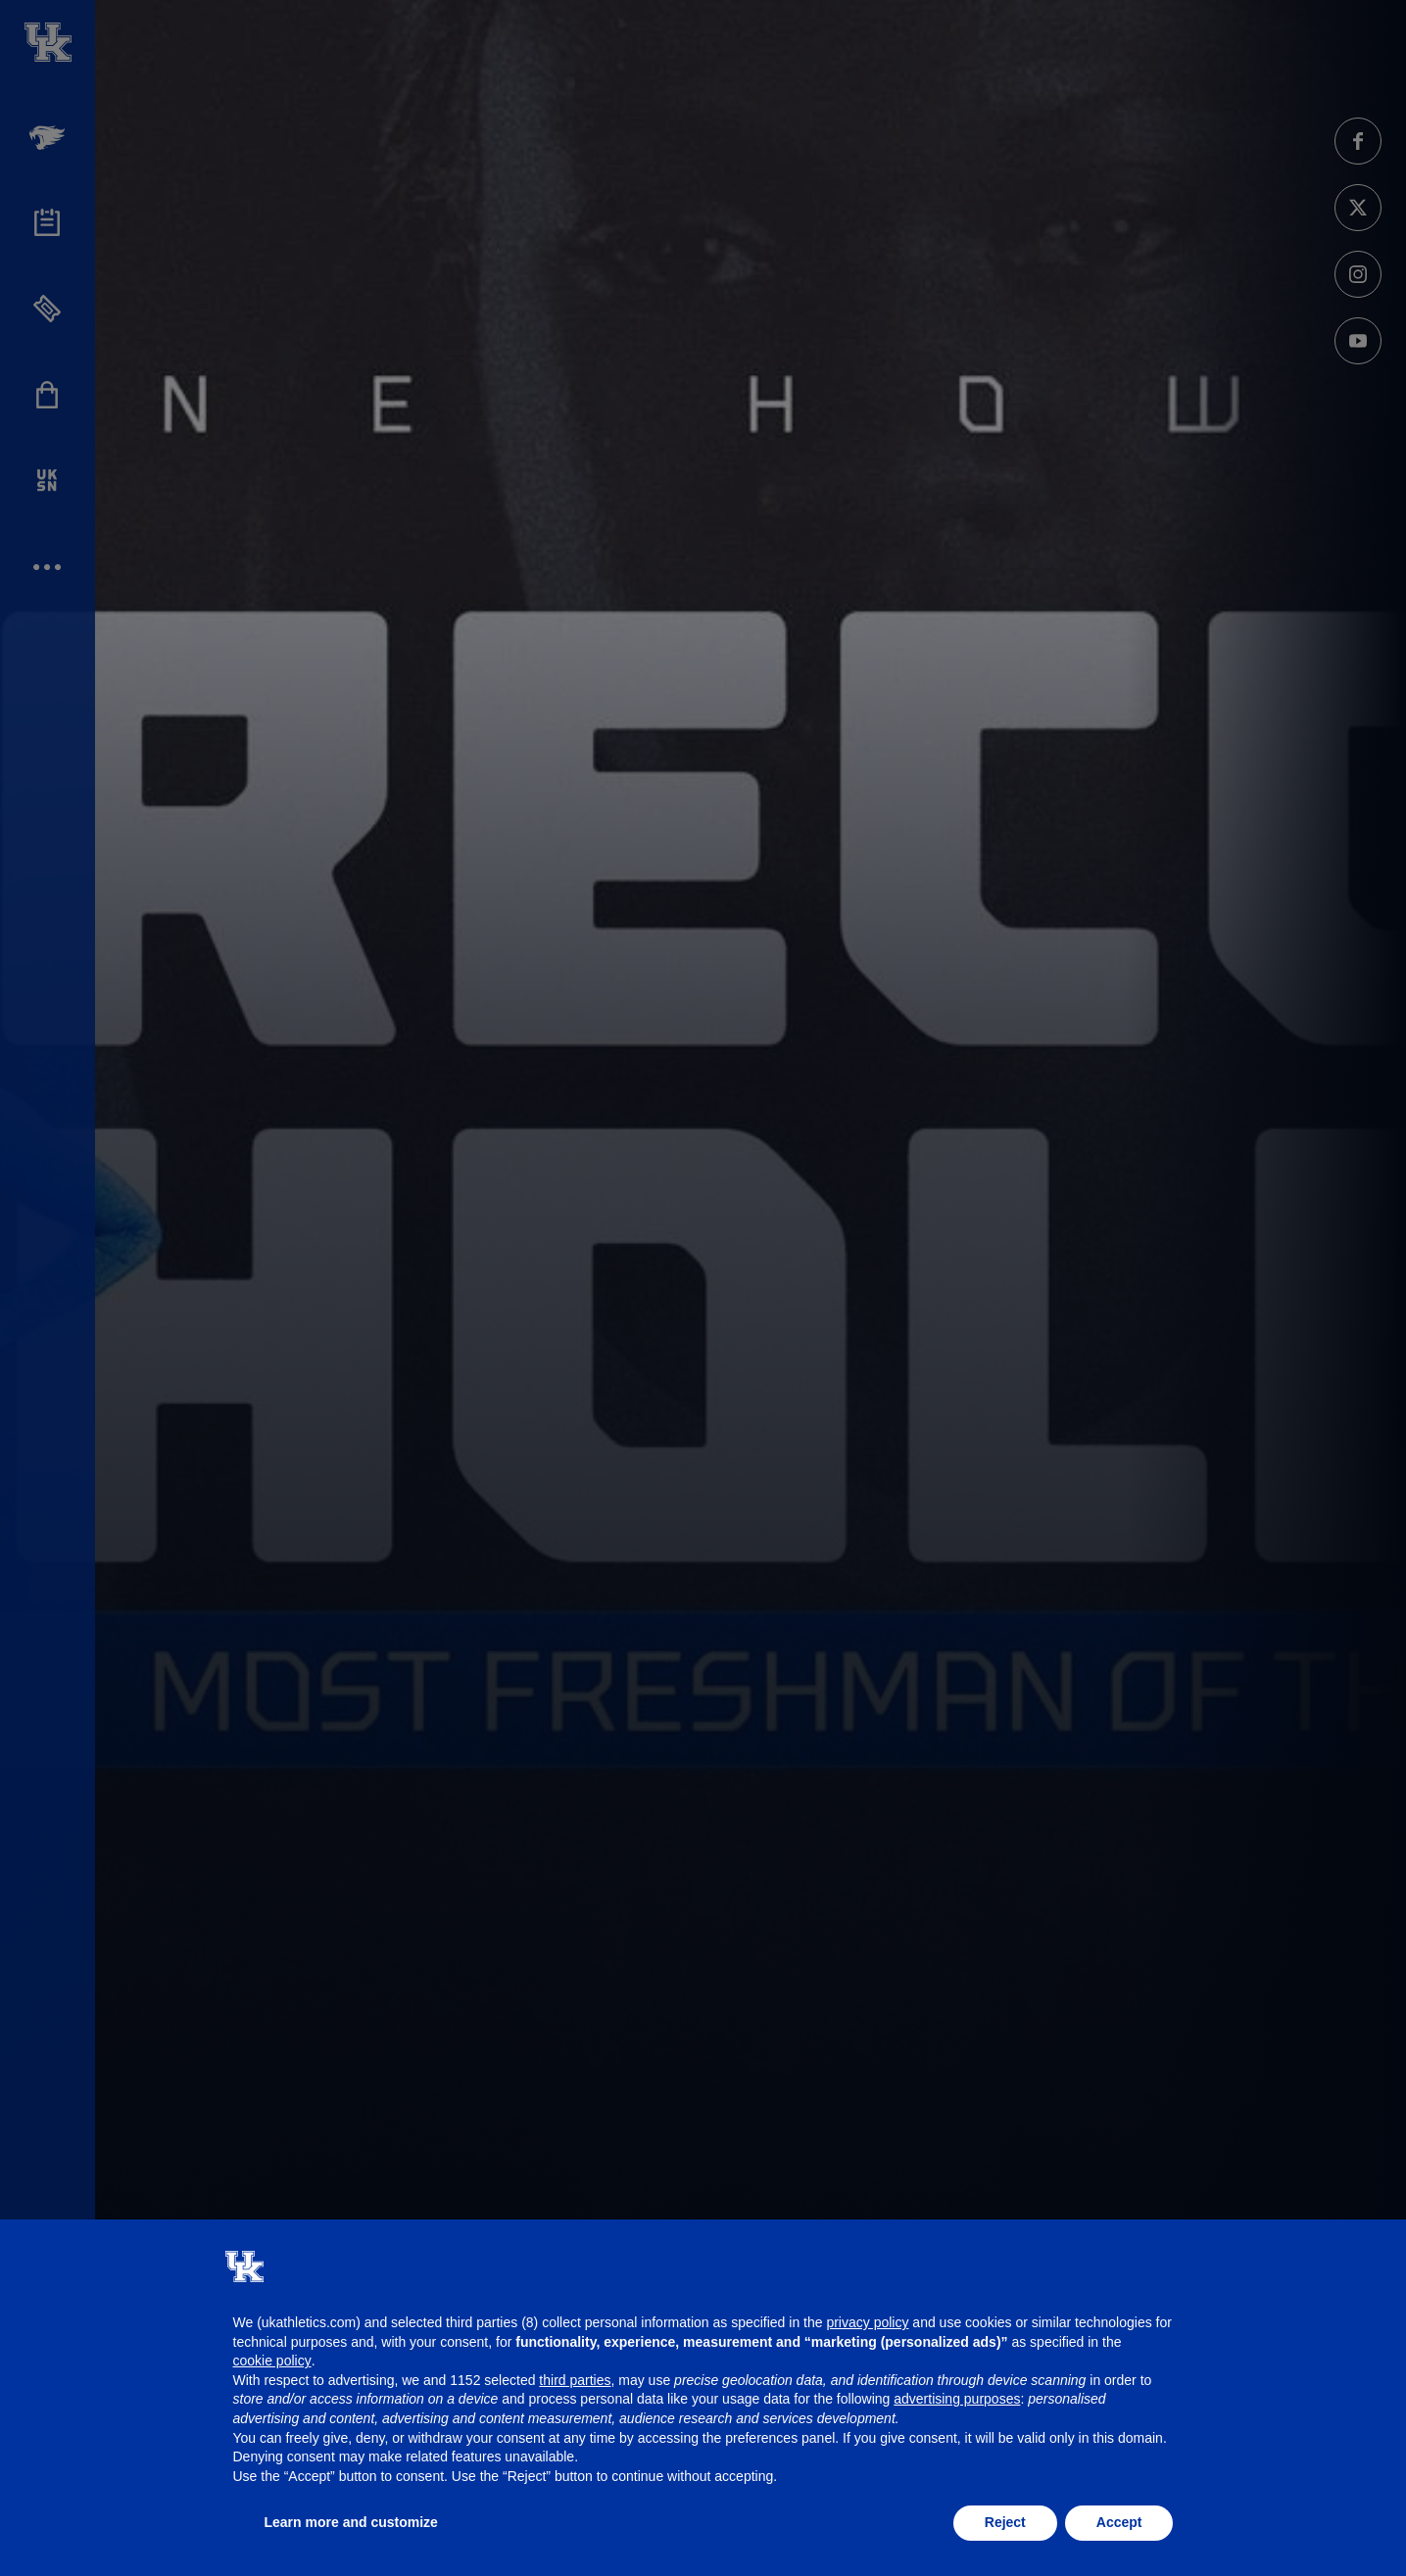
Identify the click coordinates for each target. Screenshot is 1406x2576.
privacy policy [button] (867, 2322)
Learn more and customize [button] (351, 2522)
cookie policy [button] (272, 2360)
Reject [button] (1005, 2522)
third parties (574, 2380)
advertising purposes (957, 2399)
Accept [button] (1119, 2522)
